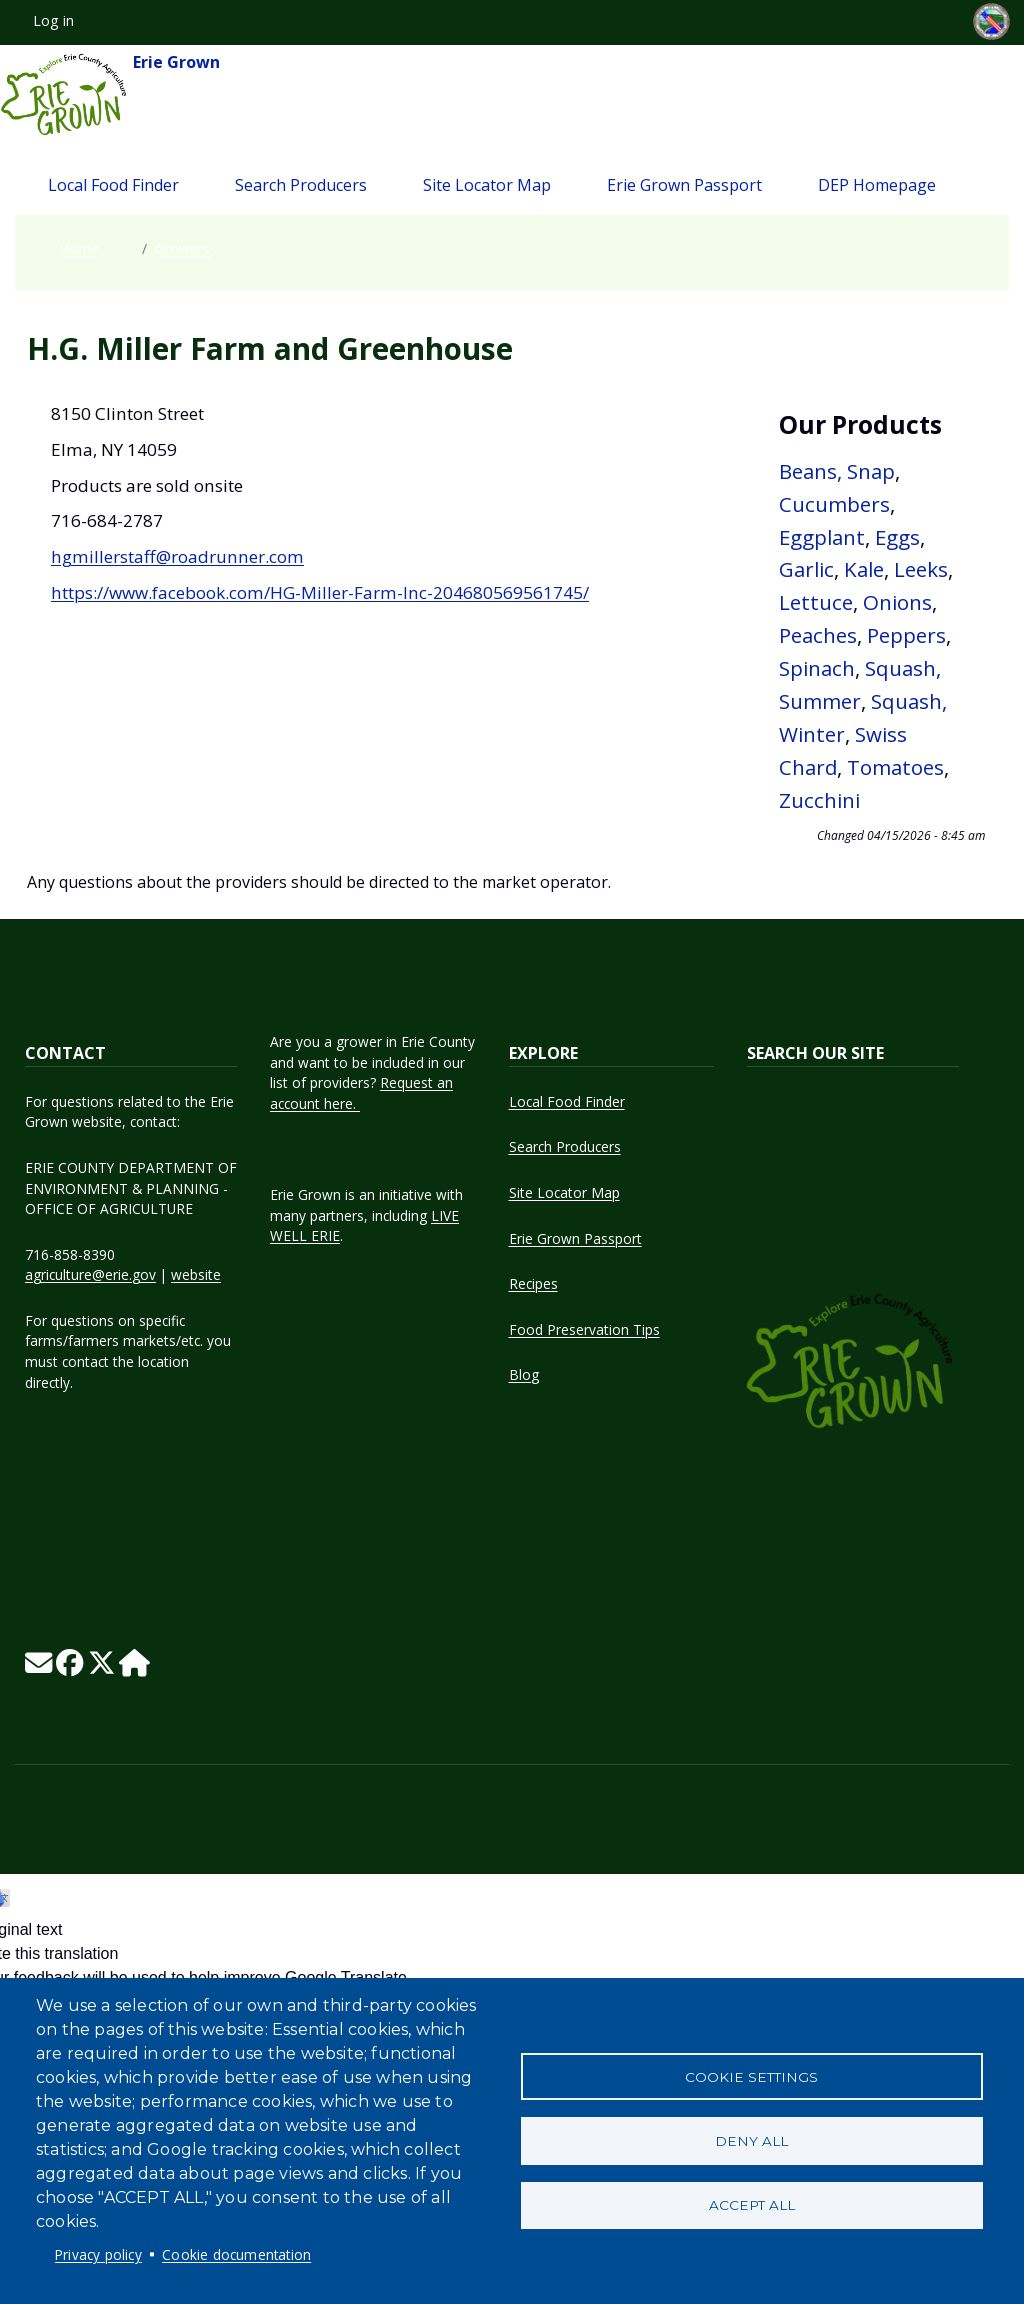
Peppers (906, 635)
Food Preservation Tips (584, 1329)
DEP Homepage (877, 185)
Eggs (897, 537)
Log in (53, 20)
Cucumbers (834, 504)
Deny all (751, 2141)
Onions (897, 602)
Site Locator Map (487, 185)
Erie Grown (110, 95)
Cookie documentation (236, 2254)
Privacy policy (98, 2254)
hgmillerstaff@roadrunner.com (177, 556)
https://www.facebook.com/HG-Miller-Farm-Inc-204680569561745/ (320, 592)
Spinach (817, 668)
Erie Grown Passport (684, 185)
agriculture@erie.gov (90, 1274)
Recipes (533, 1283)
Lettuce (816, 602)
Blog (524, 1374)
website (196, 1274)
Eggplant (822, 537)
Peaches (818, 635)
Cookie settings (751, 2076)
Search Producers (301, 185)
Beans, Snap (837, 471)
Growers (182, 248)
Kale (864, 569)
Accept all (752, 2206)
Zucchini (819, 800)
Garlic (806, 569)
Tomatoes (895, 767)
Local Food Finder (113, 185)
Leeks (921, 569)
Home (79, 248)
